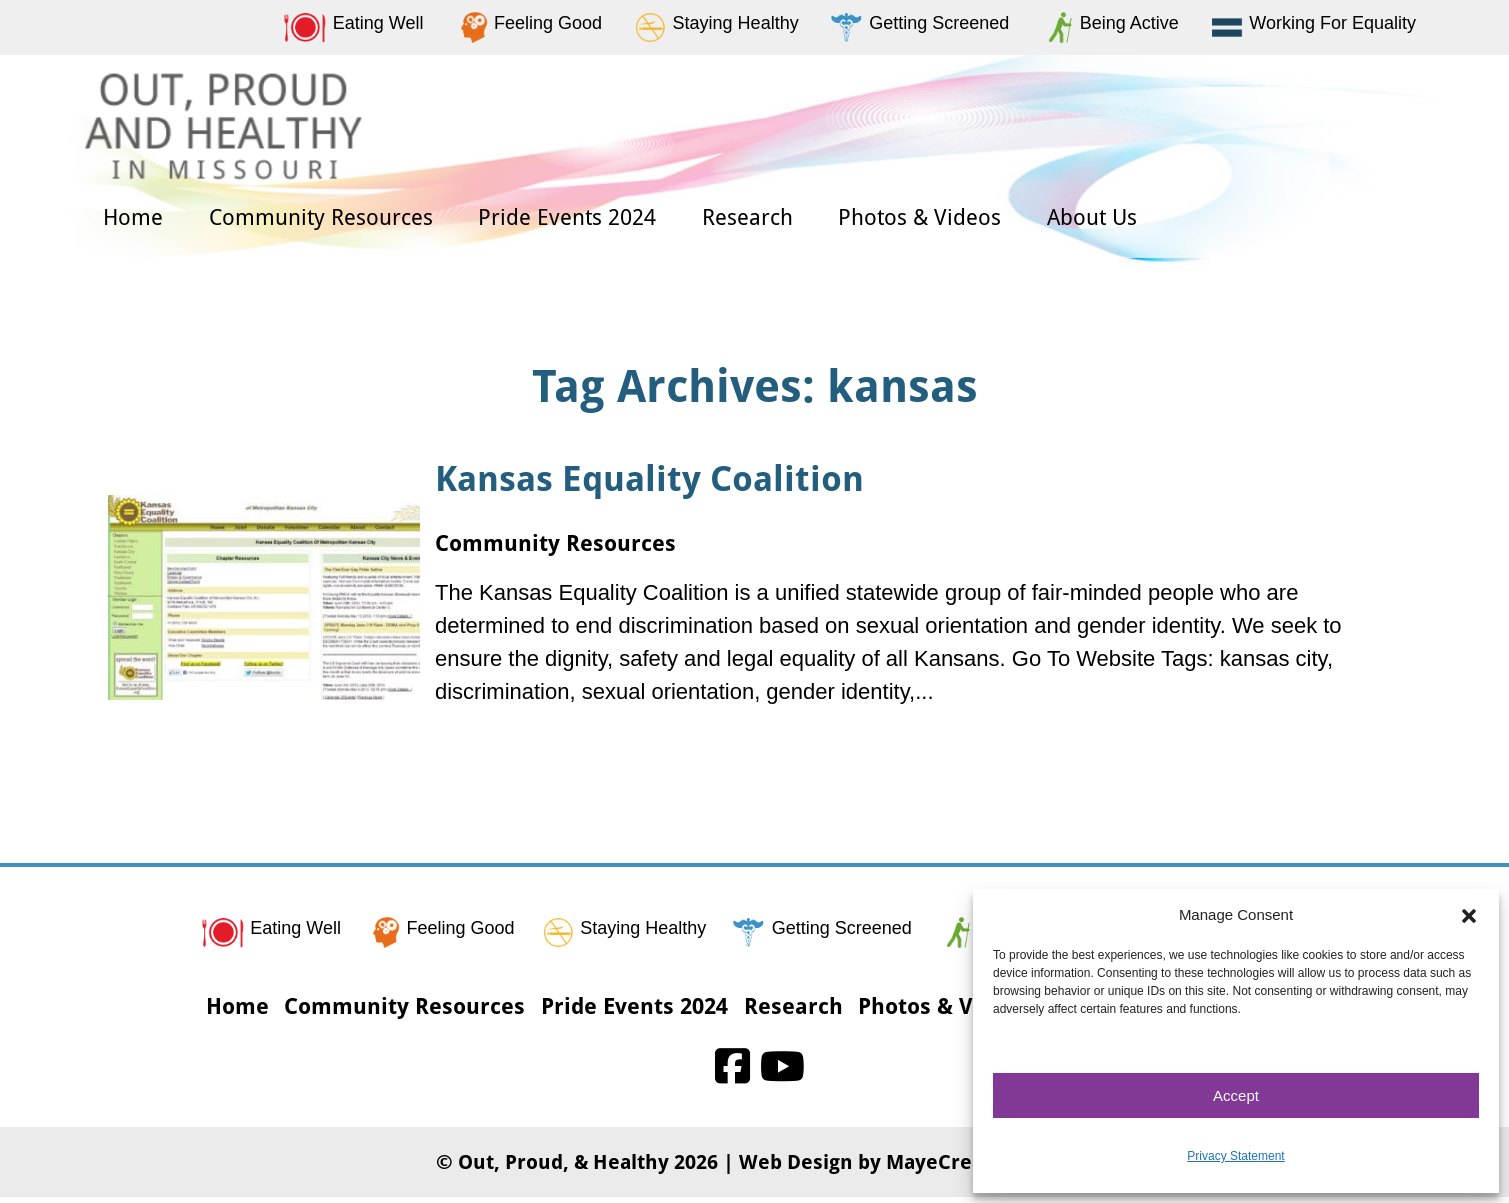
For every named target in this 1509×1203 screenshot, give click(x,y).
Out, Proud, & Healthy (563, 1167)
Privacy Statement (1235, 1156)
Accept (1236, 1095)
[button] (1469, 915)
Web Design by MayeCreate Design (906, 1167)
